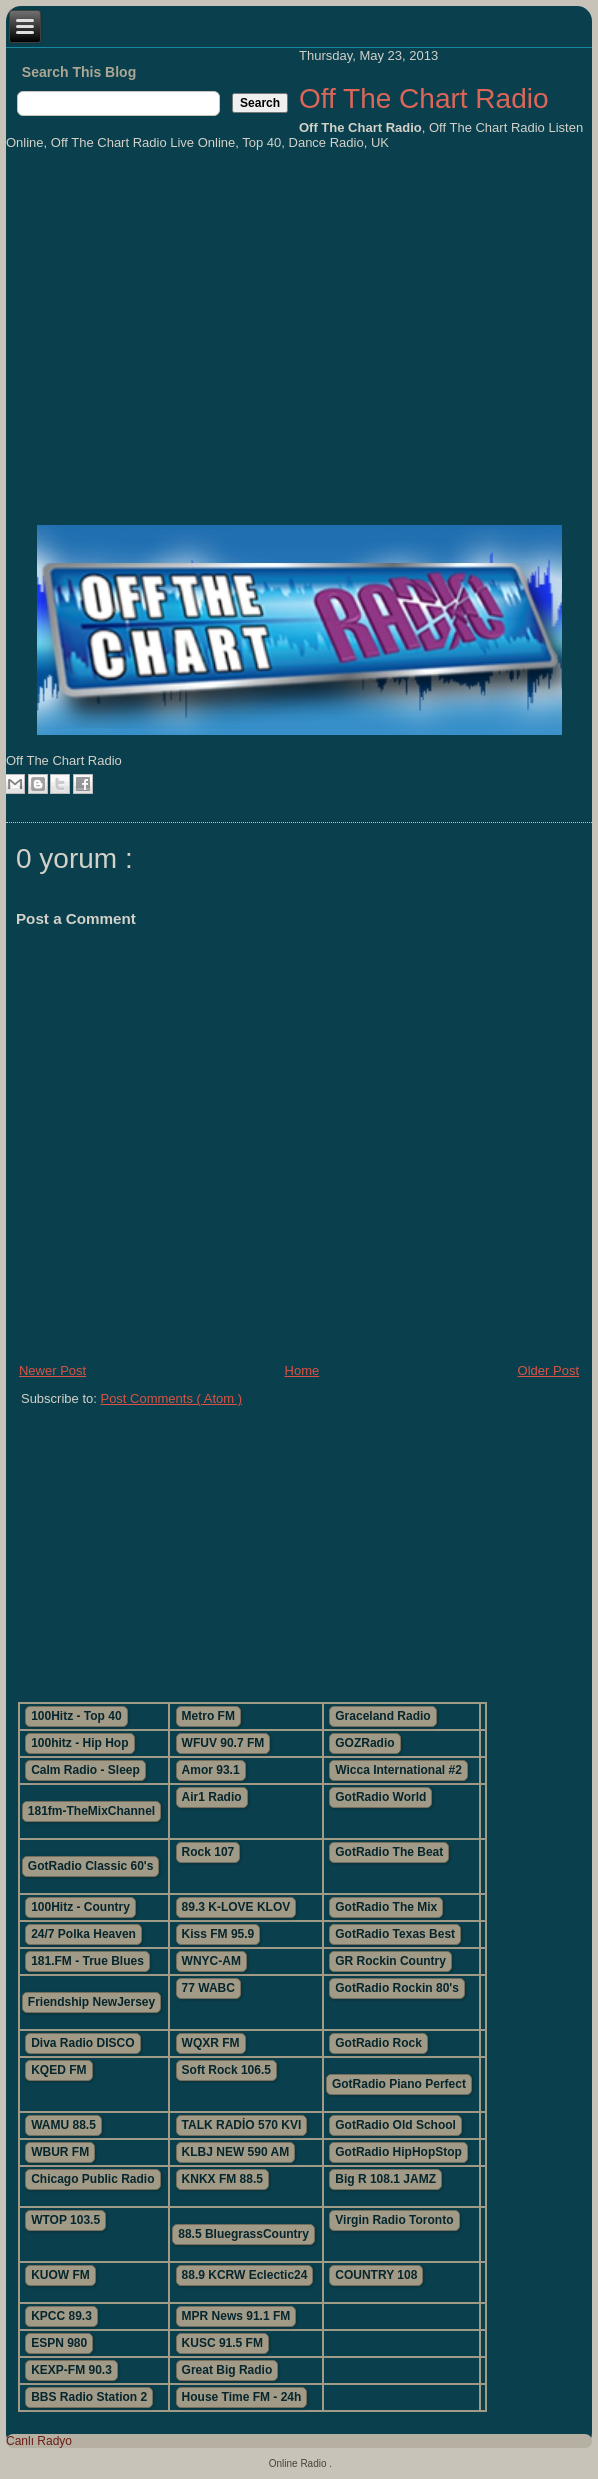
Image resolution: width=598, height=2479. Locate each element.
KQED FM (58, 2070)
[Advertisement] (299, 1546)
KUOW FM (60, 2275)
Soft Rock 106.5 (226, 2070)
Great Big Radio (227, 2370)
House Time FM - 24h (242, 2397)
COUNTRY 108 (376, 2275)
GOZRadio (364, 1743)
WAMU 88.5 (63, 2125)
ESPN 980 (59, 2343)
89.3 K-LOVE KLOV (236, 1907)
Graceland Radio (382, 1716)
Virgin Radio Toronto (394, 2220)
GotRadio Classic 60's (91, 1866)
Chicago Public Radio (92, 2179)
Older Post (548, 1370)
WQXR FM (211, 2043)
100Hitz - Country (80, 1907)
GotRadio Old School (395, 2125)
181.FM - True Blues (87, 1961)
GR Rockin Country (390, 1961)
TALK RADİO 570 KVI (242, 2125)
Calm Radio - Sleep (85, 1770)
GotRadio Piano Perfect (399, 2084)
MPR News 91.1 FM (236, 2316)
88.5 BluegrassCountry (243, 2234)
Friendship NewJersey (91, 2002)
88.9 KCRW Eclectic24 (245, 2275)
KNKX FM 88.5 (222, 2179)
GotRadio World (380, 1797)
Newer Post (52, 1370)
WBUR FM (60, 2152)
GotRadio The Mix (386, 1907)
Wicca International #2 (398, 1770)
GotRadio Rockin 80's (397, 1988)
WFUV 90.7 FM (223, 1743)
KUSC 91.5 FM (222, 2343)
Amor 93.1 (211, 1770)
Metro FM (208, 1716)
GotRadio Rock (378, 2043)
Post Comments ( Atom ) (171, 1398)
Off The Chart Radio (424, 98)
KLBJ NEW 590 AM (236, 2152)
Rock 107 (208, 1852)
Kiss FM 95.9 (218, 1934)
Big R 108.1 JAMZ (385, 2179)
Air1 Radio (212, 1797)
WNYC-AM (211, 1961)
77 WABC (208, 1988)
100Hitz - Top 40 (76, 1716)
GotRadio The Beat (389, 1852)
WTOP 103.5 (65, 2220)
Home (302, 1370)
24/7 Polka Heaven (83, 1934)
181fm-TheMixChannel (91, 1811)
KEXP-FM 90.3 (71, 2370)
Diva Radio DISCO (82, 2043)
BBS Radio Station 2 (89, 2397)
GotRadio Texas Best (395, 1934)
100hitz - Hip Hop (79, 1743)
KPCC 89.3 (61, 2316)
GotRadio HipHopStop (398, 2152)
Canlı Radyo (39, 2441)
